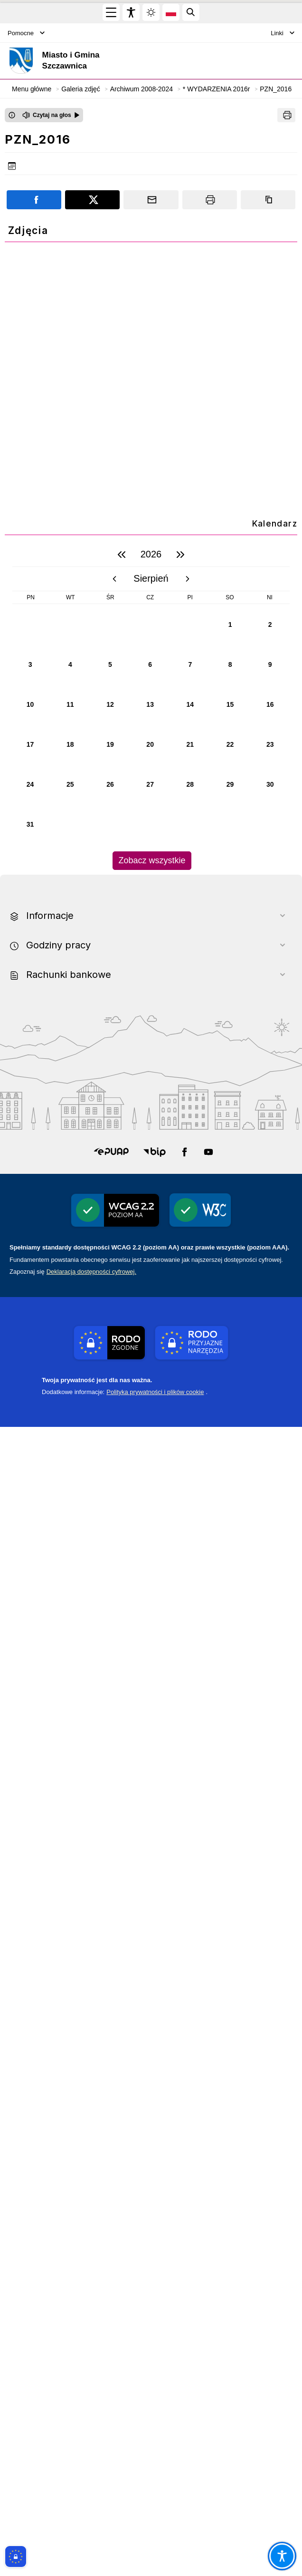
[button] (111, 2301)
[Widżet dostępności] (131, 12)
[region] (151, 1855)
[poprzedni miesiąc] (114, 1727)
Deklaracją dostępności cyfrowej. (91, 2420)
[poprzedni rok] (121, 1703)
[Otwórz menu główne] (111, 12)
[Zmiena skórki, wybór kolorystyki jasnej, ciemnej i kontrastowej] (151, 12)
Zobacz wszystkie (151, 2009)
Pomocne (26, 33)
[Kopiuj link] (268, 199)
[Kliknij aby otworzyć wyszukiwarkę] (190, 12)
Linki (282, 33)
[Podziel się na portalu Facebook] (34, 199)
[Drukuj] (286, 115)
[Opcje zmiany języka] (170, 12)
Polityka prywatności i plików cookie (155, 2541)
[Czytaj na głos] (51, 115)
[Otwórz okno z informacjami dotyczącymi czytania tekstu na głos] (12, 115)
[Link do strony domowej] (97, 61)
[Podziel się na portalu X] (92, 199)
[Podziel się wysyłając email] (150, 199)
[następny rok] (180, 1703)
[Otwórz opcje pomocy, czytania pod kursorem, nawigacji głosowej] (281, 2555)
